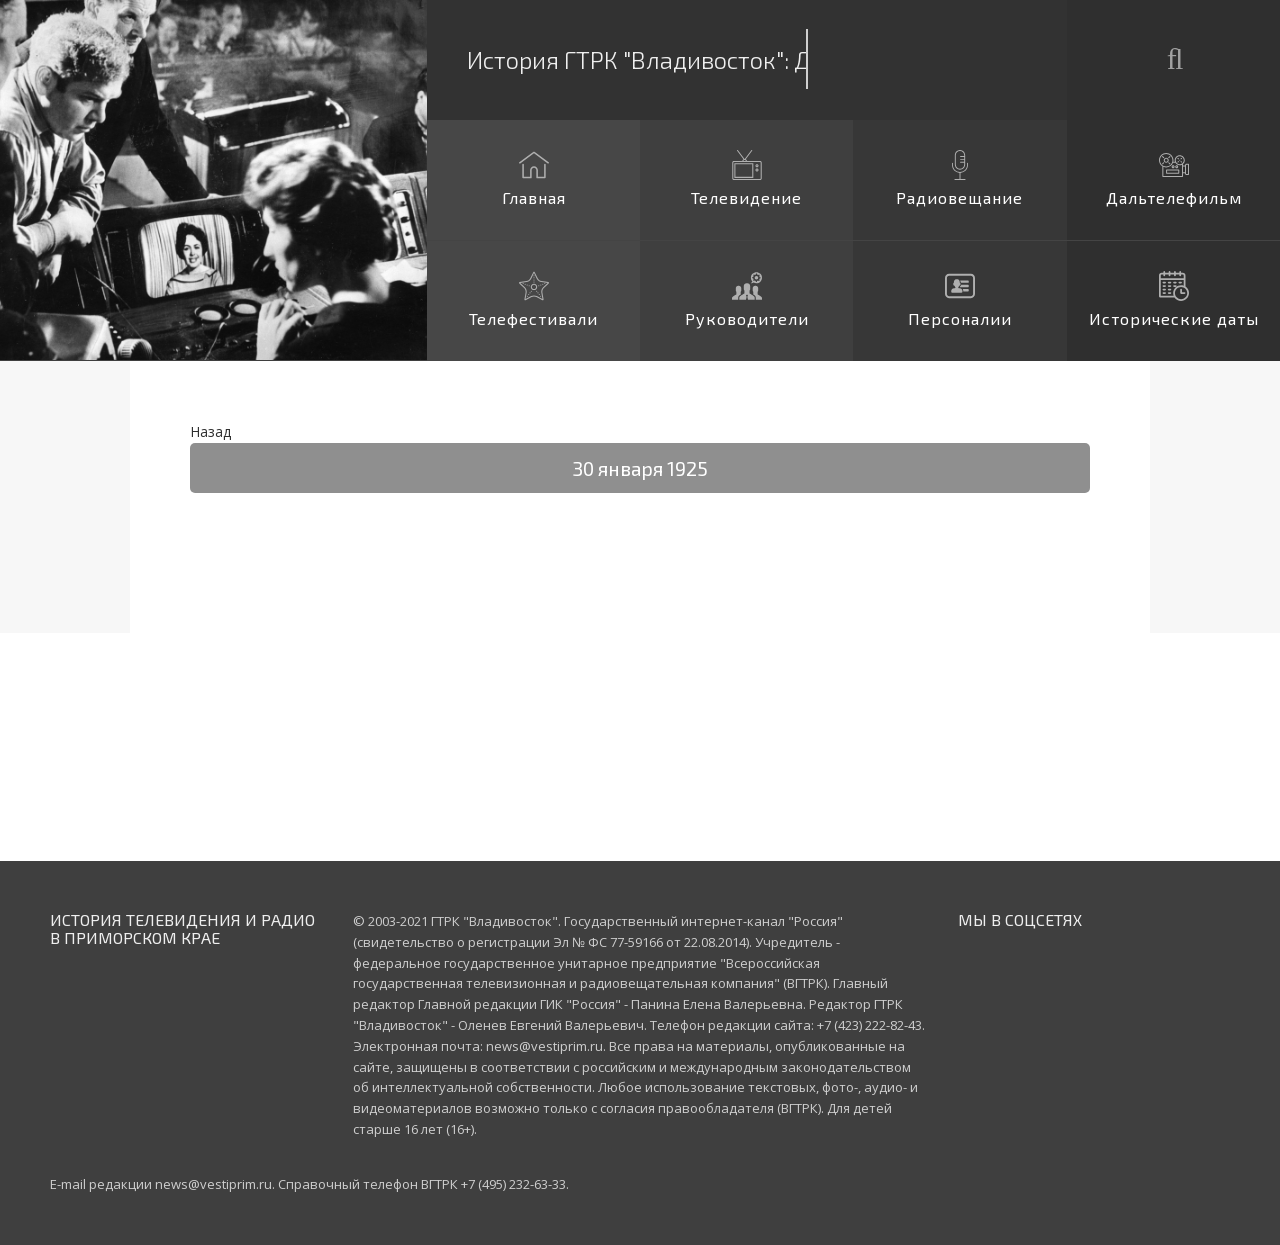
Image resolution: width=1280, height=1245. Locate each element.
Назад (210, 431)
